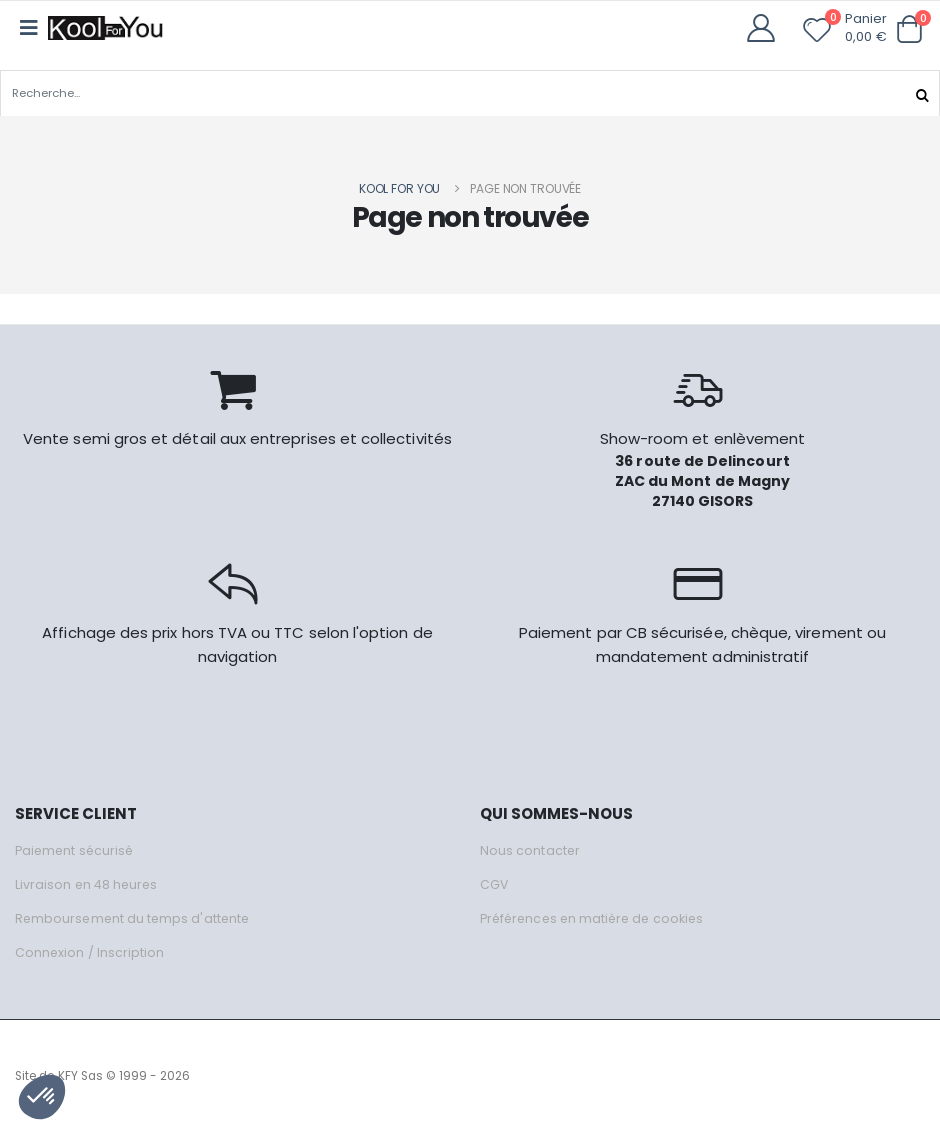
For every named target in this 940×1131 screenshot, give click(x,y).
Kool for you (400, 187)
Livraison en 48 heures (88, 883)
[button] (909, 29)
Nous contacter (530, 849)
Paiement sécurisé (76, 849)
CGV (494, 883)
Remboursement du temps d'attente (135, 917)
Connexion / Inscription (90, 951)
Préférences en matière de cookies (597, 917)
